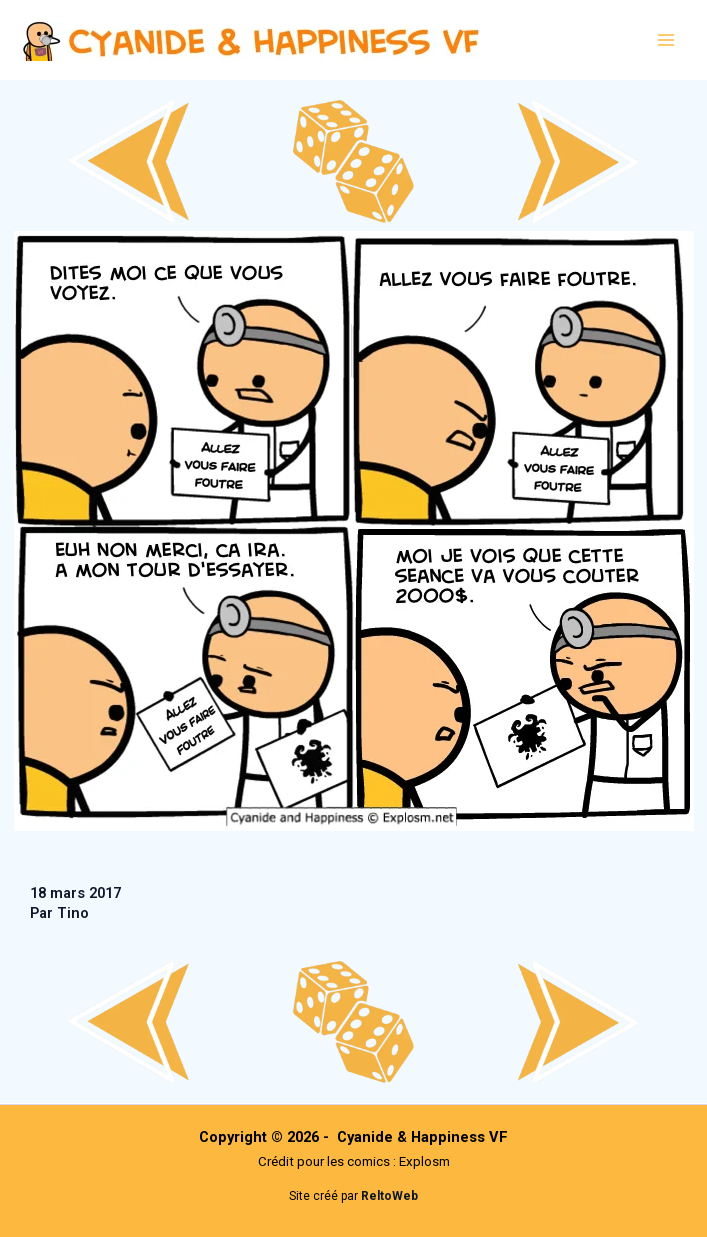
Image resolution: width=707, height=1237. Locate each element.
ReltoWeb (389, 1196)
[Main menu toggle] (666, 40)
